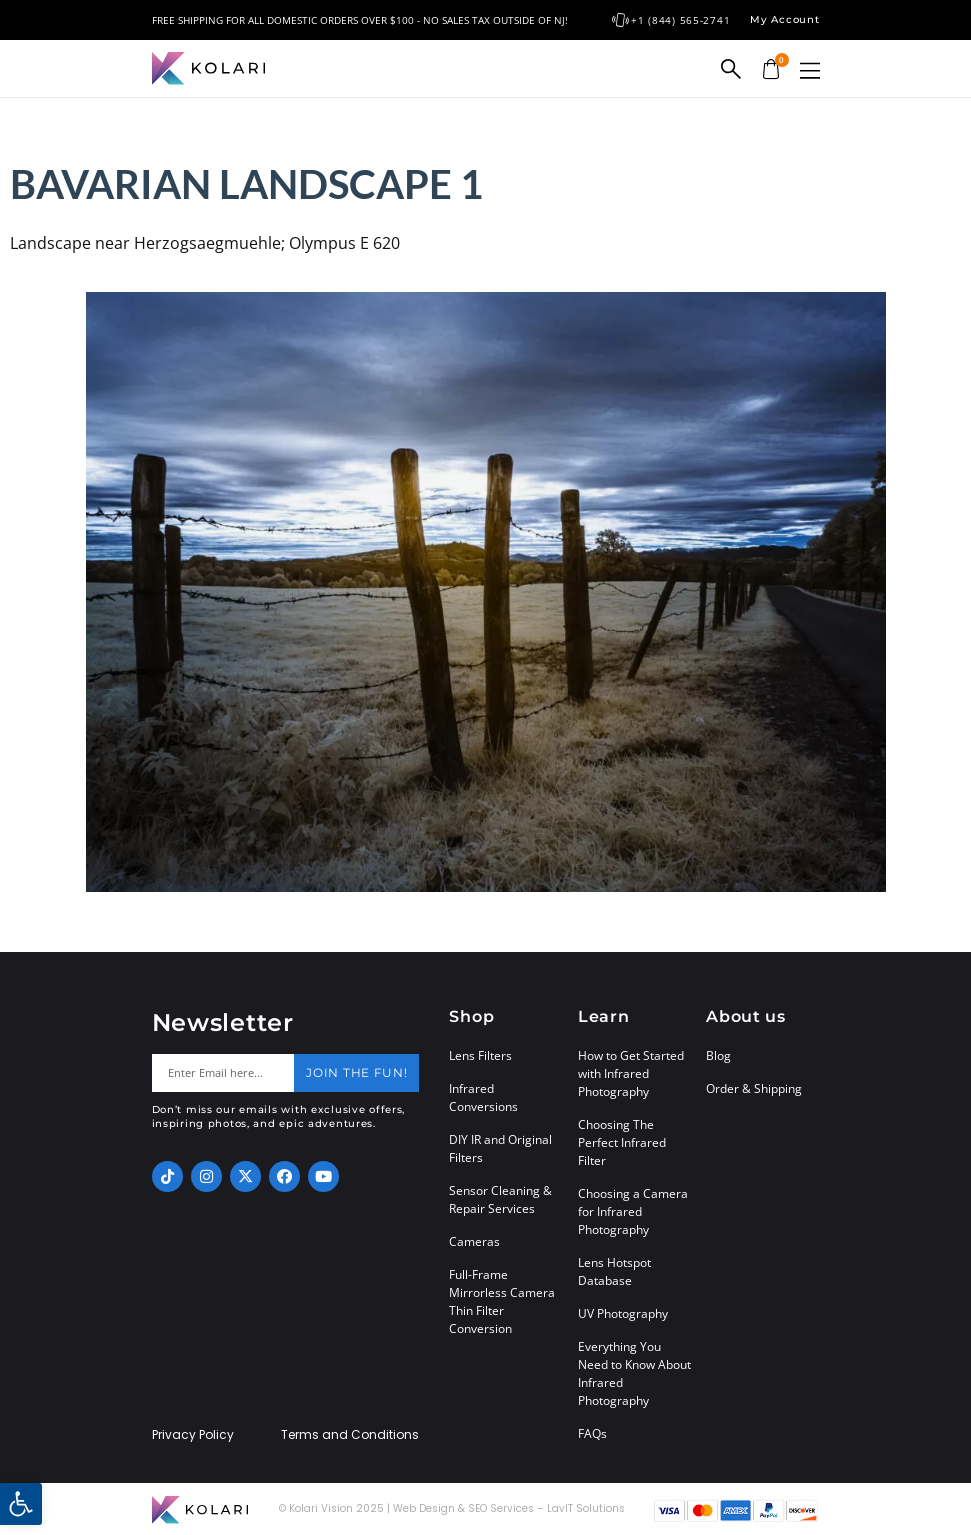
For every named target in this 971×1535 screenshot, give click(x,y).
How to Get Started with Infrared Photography (631, 1073)
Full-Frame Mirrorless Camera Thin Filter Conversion (502, 1301)
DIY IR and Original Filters (500, 1148)
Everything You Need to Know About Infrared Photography (634, 1373)
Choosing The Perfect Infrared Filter (622, 1142)
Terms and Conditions (350, 1435)
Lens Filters (480, 1055)
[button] (810, 70)
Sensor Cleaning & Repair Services (500, 1199)
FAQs (592, 1433)
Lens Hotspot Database (614, 1271)
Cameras (474, 1241)
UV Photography (623, 1313)
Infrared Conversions (483, 1097)
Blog (718, 1055)
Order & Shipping (754, 1088)
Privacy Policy (193, 1435)
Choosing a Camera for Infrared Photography (633, 1211)
